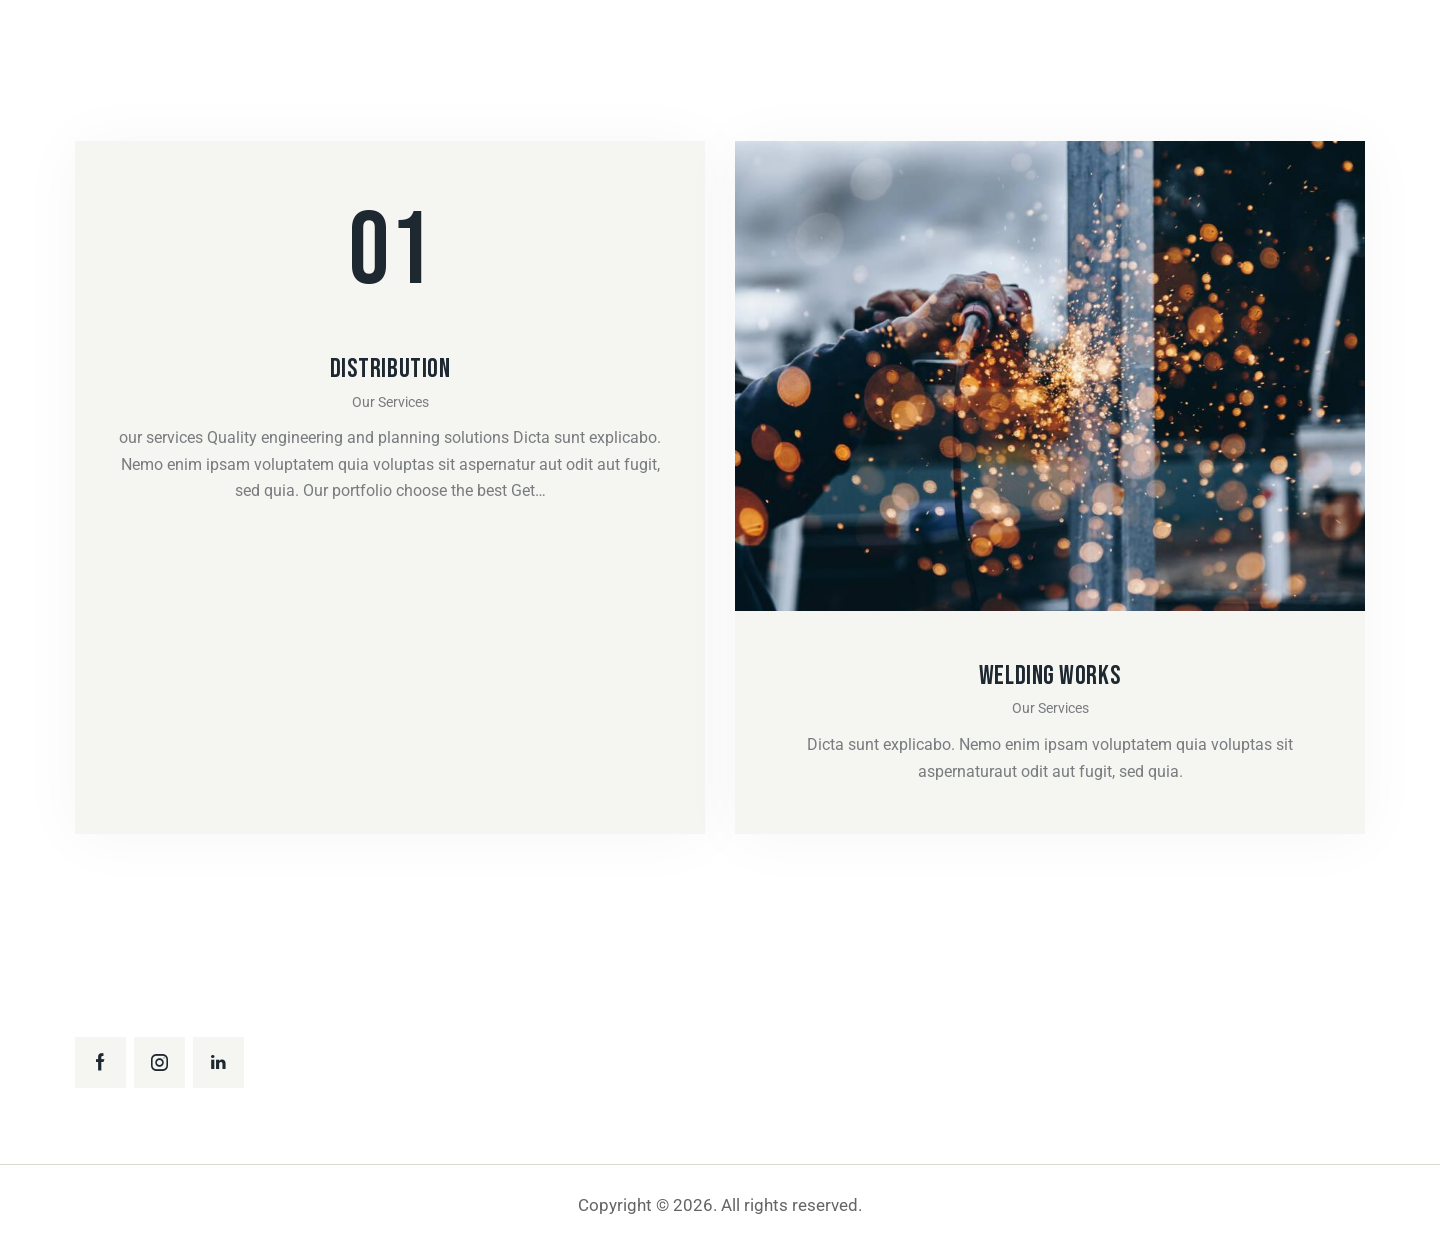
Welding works (1050, 676)
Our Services (390, 402)
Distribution (390, 369)
